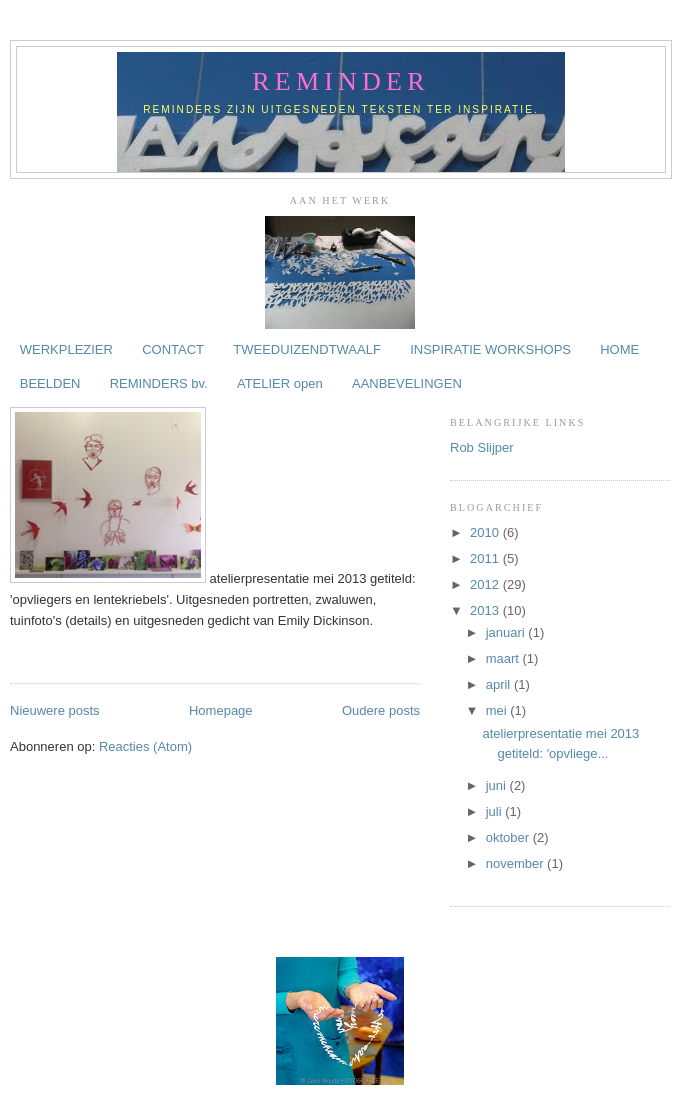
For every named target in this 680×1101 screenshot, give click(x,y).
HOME (619, 349)
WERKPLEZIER (66, 349)
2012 (486, 584)
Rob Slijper (482, 447)
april (500, 684)
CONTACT (173, 349)
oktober (509, 837)
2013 (486, 610)
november (516, 863)
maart (504, 658)
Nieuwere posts (55, 710)
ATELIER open (280, 383)
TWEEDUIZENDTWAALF (307, 349)
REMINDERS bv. (159, 383)
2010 (486, 532)
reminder (340, 81)
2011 (486, 558)
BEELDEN (50, 383)
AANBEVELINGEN (407, 383)
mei (498, 710)
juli (496, 811)
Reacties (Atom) (145, 746)
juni (498, 785)
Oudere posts (381, 710)
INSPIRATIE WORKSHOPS (490, 349)
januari (507, 632)
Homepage (221, 710)
